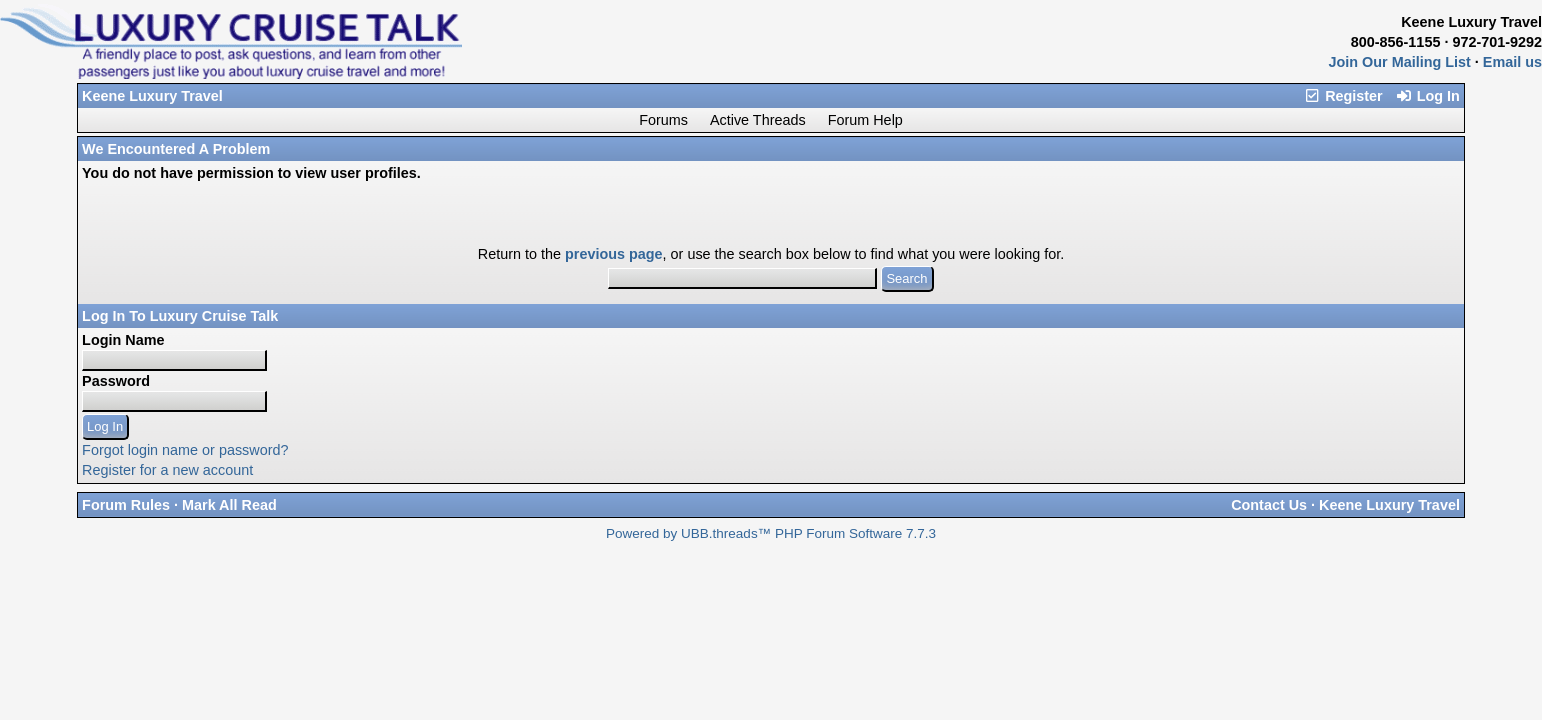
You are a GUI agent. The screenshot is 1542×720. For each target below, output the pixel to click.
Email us (1512, 62)
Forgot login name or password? (185, 450)
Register (1343, 96)
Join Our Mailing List (1400, 62)
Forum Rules (126, 505)
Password (116, 381)
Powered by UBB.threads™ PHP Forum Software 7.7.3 (771, 533)
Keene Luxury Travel (152, 96)
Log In (1427, 96)
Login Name (123, 340)
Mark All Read (229, 505)
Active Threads (758, 120)
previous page (614, 254)
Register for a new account (167, 470)
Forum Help (865, 120)
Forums (663, 120)
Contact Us (1269, 505)
